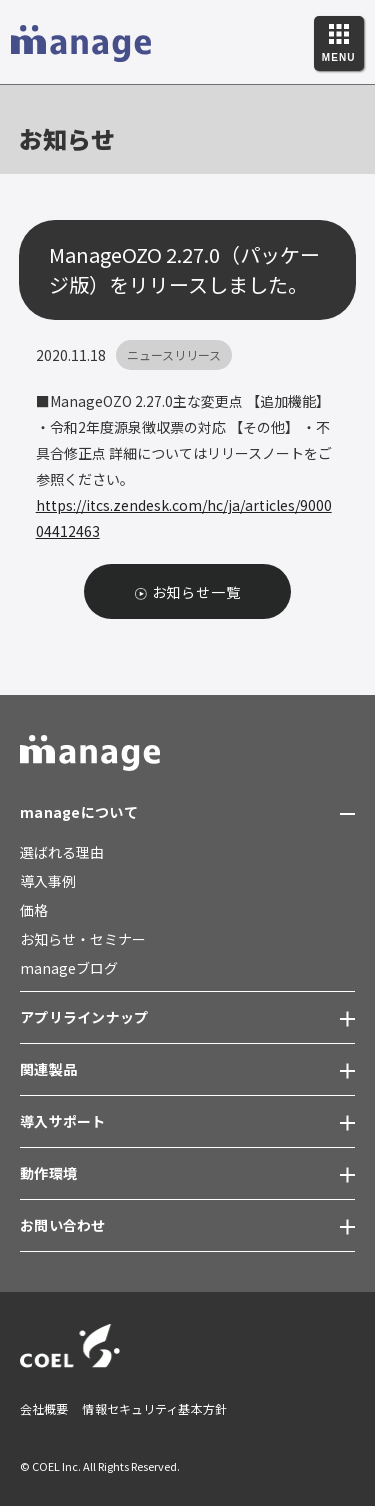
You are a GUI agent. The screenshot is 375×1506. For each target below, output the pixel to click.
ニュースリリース (174, 354)
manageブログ (69, 968)
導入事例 (48, 881)
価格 (34, 910)
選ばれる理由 (62, 852)
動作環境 (48, 1173)
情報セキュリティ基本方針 (154, 1408)
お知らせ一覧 (196, 592)
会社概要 (44, 1408)
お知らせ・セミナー (83, 939)
